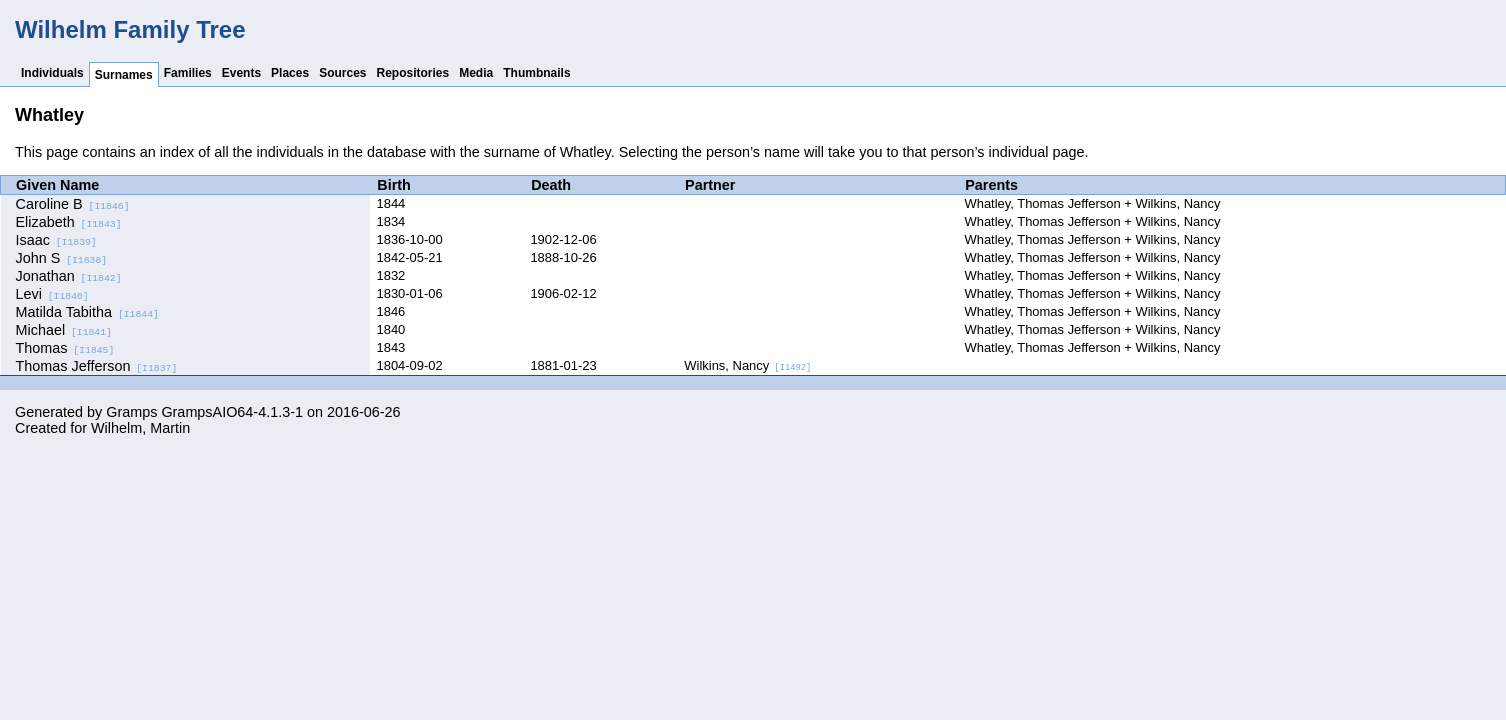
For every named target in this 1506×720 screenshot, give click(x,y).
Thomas (65, 348)
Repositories (413, 73)
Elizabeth (69, 222)
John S (62, 258)
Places (290, 73)
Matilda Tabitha (87, 312)
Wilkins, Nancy (747, 365)
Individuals (52, 73)
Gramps (131, 412)
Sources (342, 73)
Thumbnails (536, 73)
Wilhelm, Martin (140, 428)
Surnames (124, 75)
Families (188, 73)
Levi (52, 294)
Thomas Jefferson (97, 366)
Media (476, 73)
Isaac (56, 240)
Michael (64, 330)
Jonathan (69, 276)
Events (241, 73)
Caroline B (73, 204)
